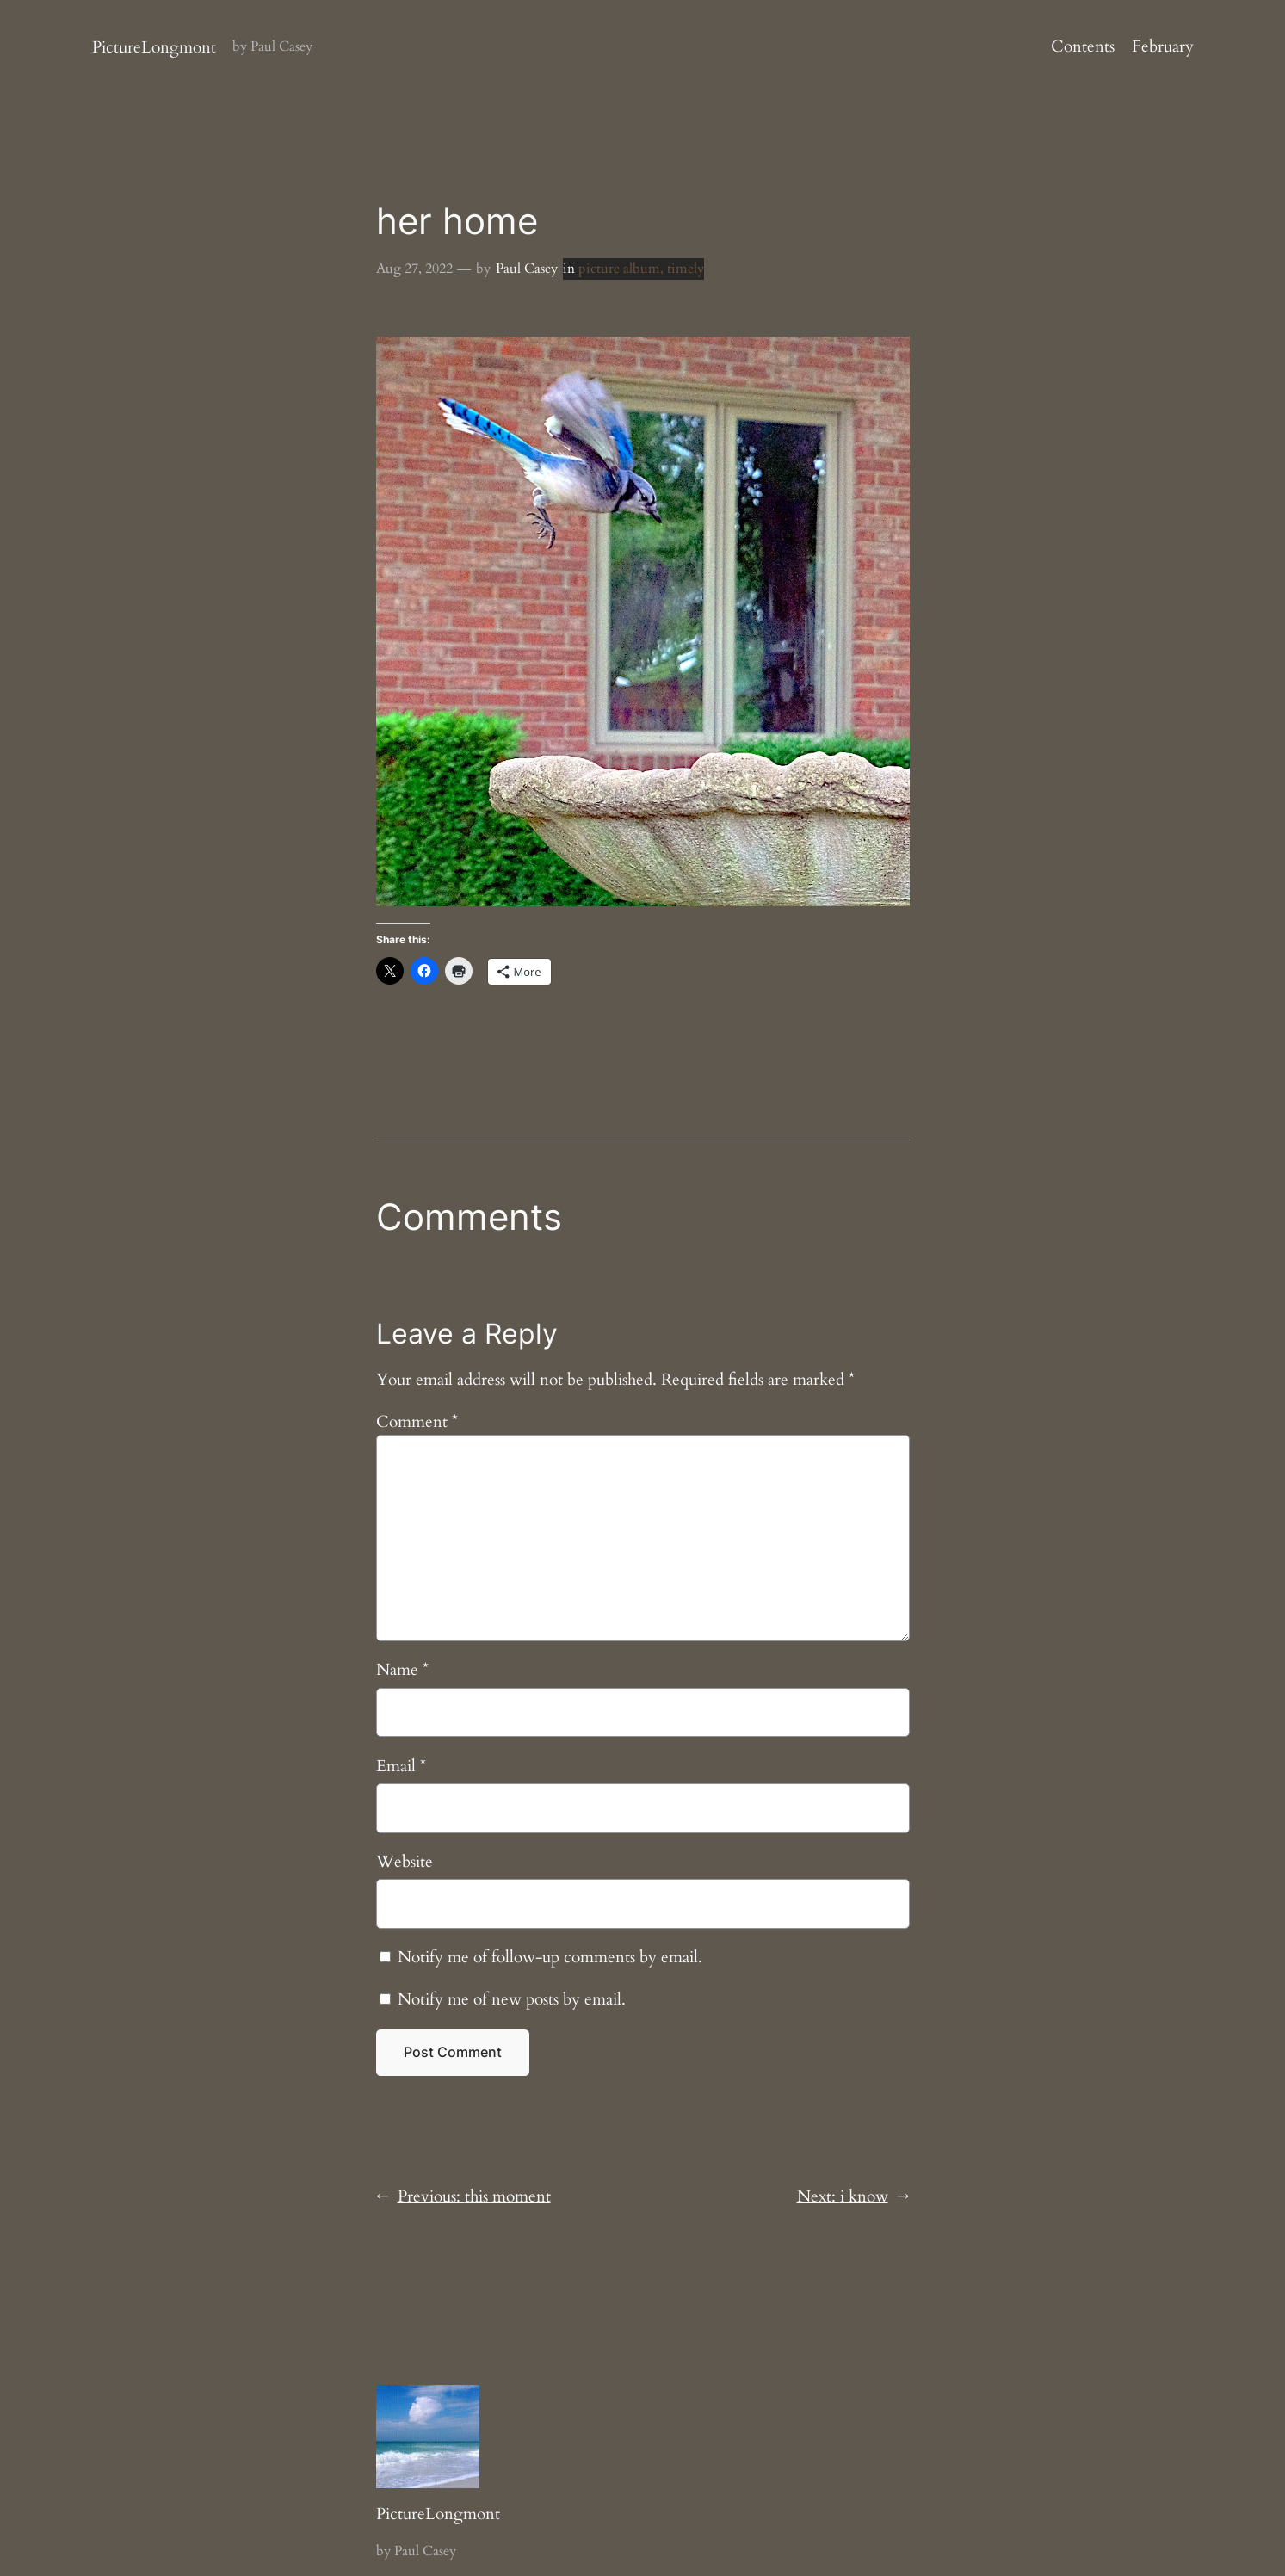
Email (401, 1766)
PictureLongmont (154, 47)
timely (685, 268)
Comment (417, 1422)
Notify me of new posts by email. (512, 1999)
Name (402, 1670)
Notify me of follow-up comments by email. (550, 1957)
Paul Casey (527, 268)
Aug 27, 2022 (414, 268)
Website (404, 1861)
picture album (619, 268)
